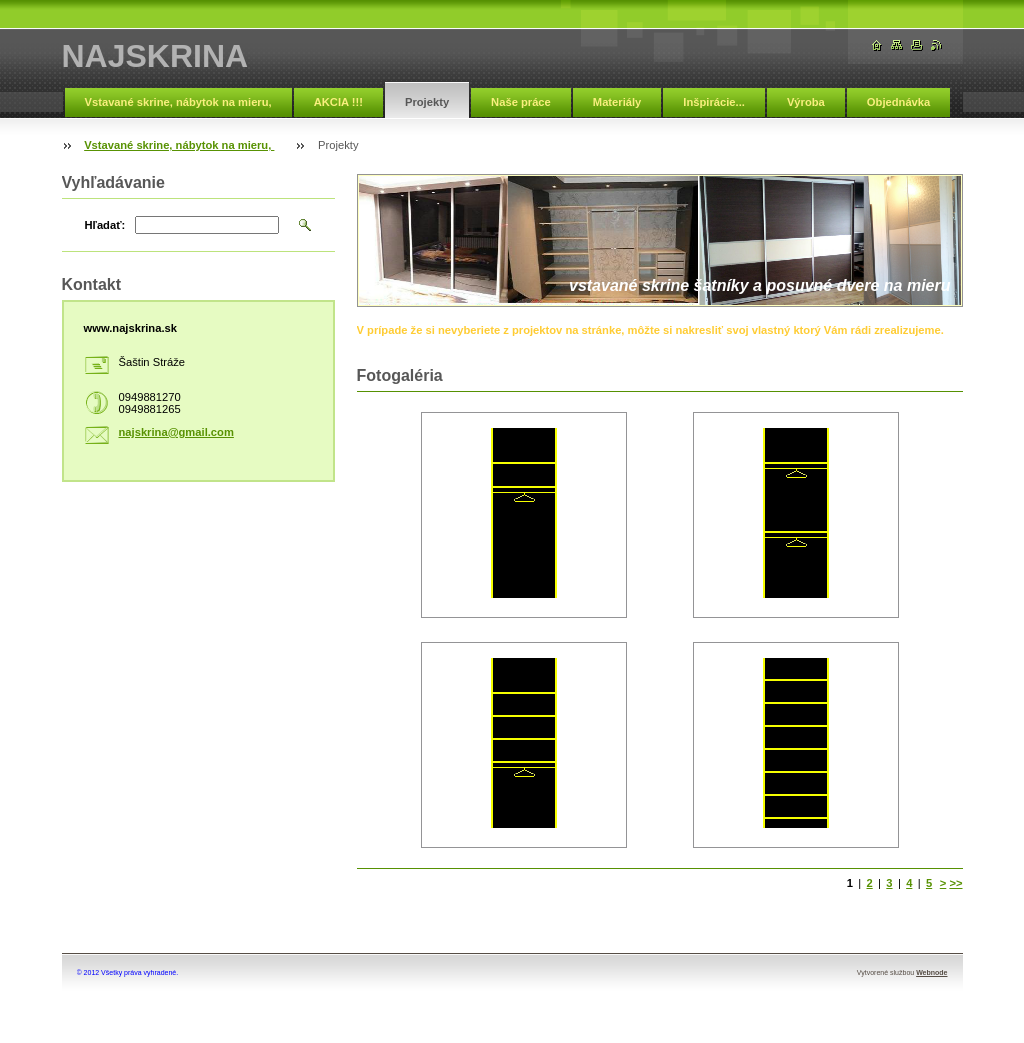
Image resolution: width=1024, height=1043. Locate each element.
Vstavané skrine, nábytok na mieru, (178, 102)
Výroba (806, 102)
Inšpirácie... (714, 102)
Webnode (931, 972)
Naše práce (521, 102)
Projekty (427, 102)
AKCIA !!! (338, 102)
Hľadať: (105, 225)
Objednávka (898, 102)
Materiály (617, 102)
